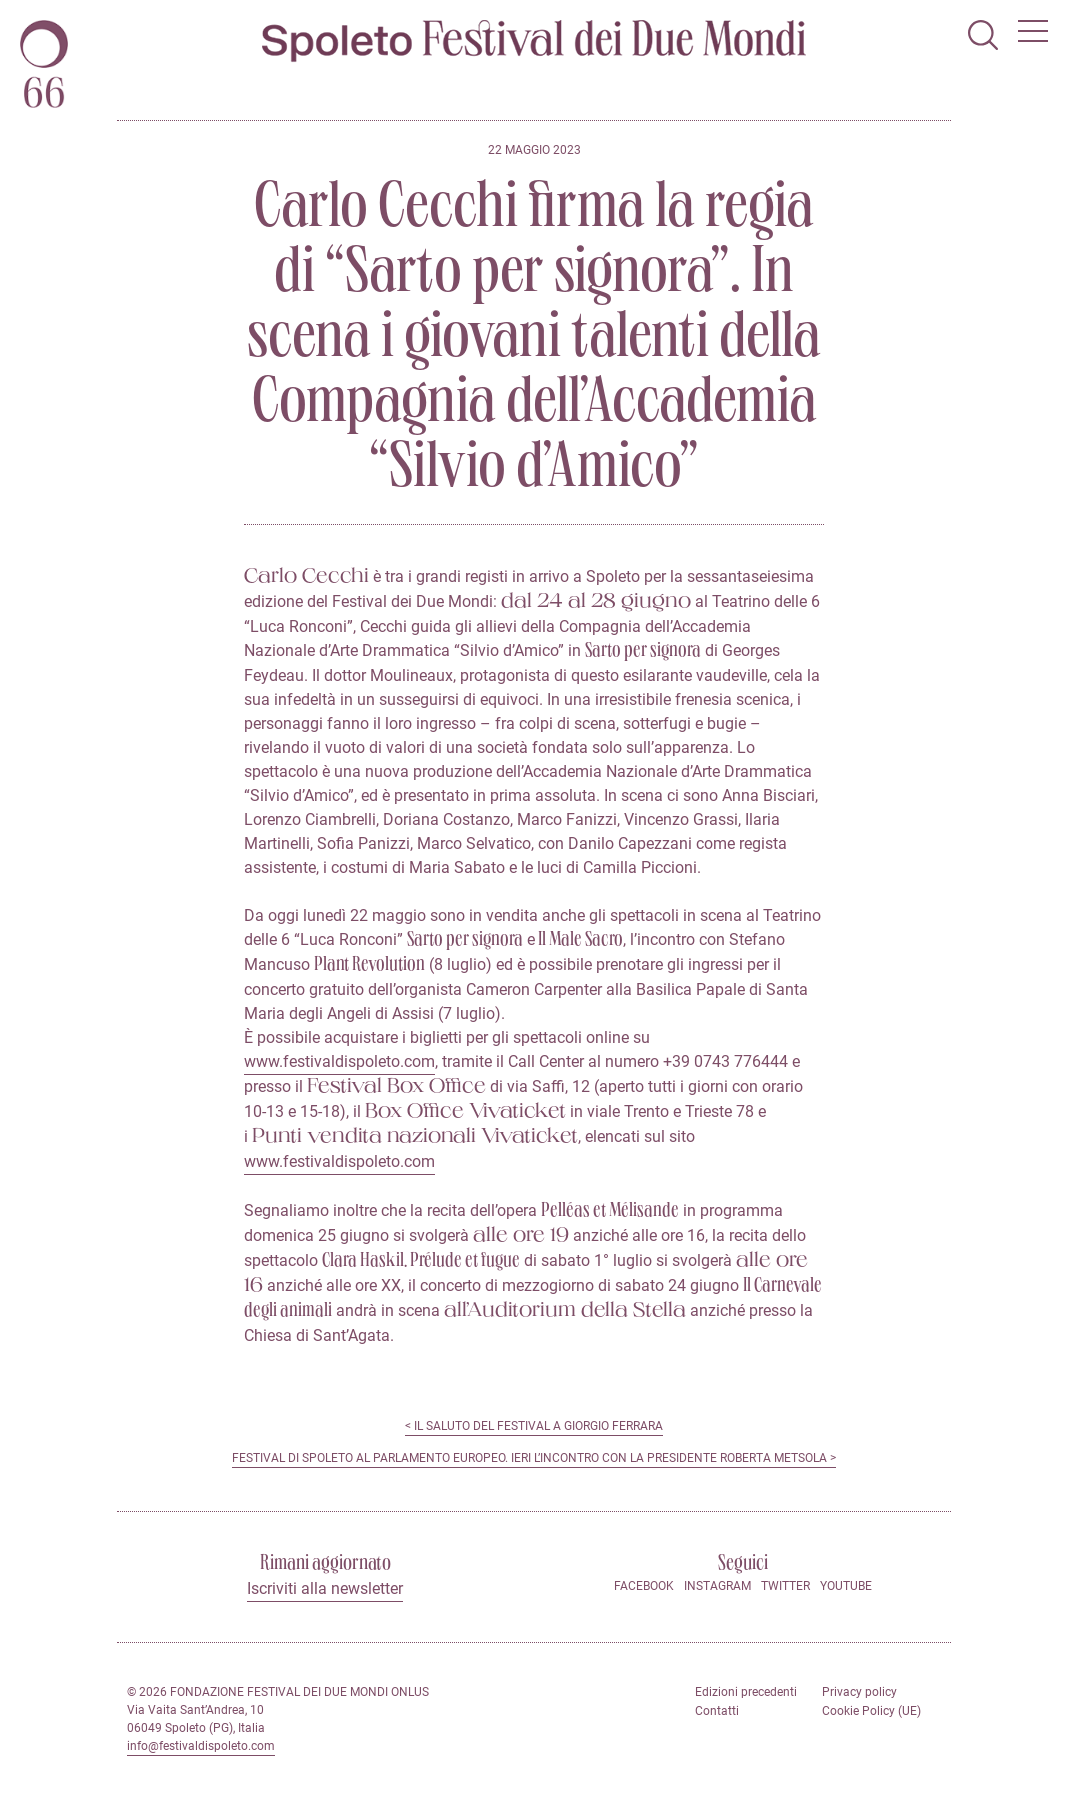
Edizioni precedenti (746, 1692)
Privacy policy (859, 1692)
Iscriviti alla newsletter (325, 1588)
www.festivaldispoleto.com (339, 1061)
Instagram (717, 1586)
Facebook (644, 1586)
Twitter (785, 1586)
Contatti (717, 1711)
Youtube (846, 1586)
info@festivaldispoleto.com (201, 1746)
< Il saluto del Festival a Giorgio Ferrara (534, 1426)
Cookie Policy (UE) (871, 1711)
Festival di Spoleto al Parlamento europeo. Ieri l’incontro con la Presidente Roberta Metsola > (534, 1458)
